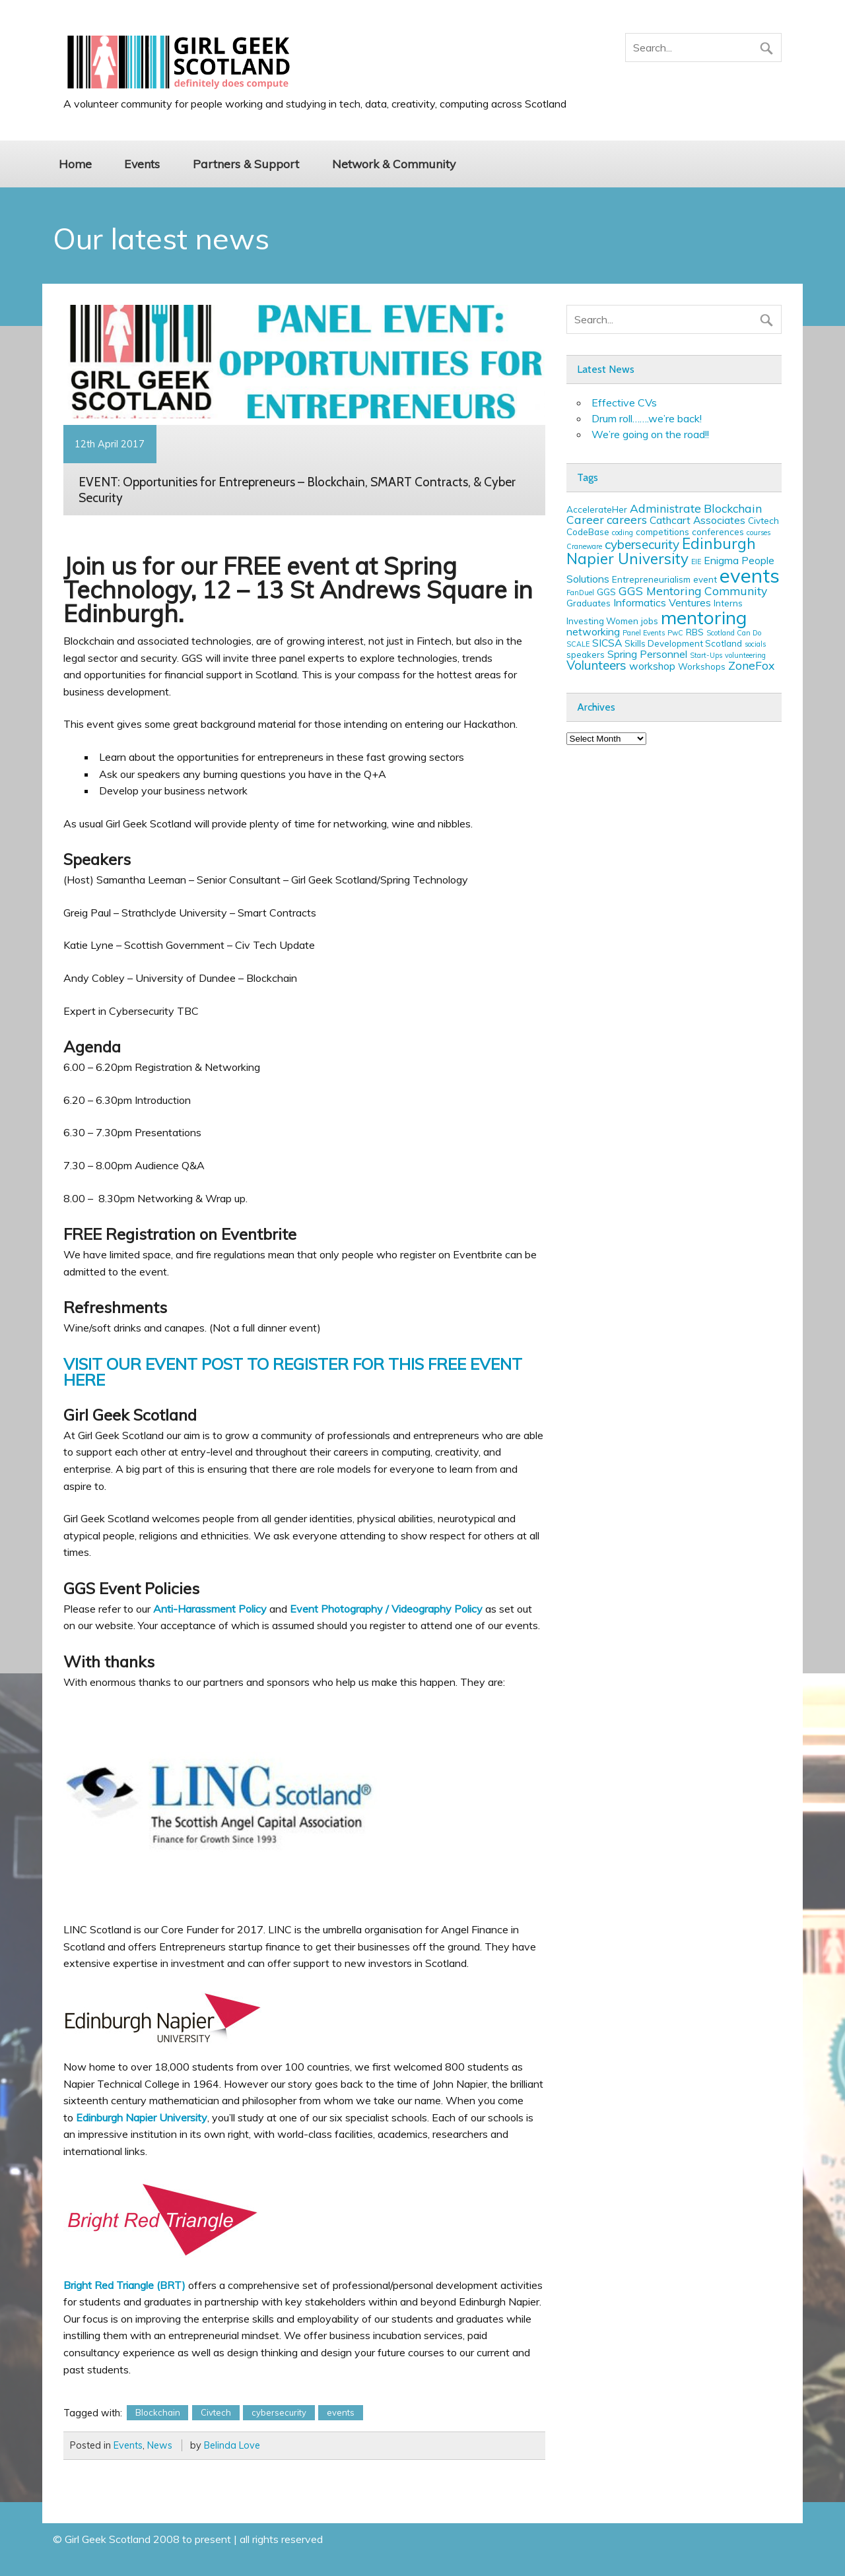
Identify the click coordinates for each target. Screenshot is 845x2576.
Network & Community (394, 163)
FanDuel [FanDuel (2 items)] (580, 592)
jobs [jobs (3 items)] (649, 621)
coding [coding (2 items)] (622, 532)
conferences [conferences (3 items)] (718, 532)
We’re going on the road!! (650, 434)
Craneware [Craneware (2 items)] (584, 546)
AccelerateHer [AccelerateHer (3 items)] (596, 509)
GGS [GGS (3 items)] (606, 592)
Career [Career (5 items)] (585, 519)
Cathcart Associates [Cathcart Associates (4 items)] (697, 520)
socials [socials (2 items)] (755, 644)
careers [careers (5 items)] (627, 519)
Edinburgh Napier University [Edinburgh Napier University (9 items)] (661, 551)
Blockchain (157, 2412)
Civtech (216, 2412)
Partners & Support (246, 163)
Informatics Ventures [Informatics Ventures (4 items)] (662, 602)
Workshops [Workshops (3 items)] (702, 666)
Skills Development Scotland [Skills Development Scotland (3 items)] (683, 643)
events (341, 2412)
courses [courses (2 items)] (758, 532)
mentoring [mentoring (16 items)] (704, 617)
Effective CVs (624, 402)
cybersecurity (279, 2412)
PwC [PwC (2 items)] (675, 632)
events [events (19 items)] (750, 575)
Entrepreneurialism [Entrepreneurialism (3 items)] (651, 579)
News (159, 2445)
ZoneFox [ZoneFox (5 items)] (751, 665)
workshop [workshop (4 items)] (652, 665)
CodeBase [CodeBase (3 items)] (587, 532)
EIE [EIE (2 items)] (696, 561)
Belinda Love (232, 2445)
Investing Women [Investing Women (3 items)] (602, 621)
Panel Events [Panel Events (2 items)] (644, 632)
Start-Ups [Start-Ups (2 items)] (706, 655)
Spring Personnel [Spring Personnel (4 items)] (647, 653)
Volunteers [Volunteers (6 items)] (596, 665)
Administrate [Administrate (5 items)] (665, 508)
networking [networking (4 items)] (593, 631)
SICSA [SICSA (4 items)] (607, 642)
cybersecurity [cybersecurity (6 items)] (642, 544)
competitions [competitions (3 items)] (662, 532)
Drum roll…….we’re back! (647, 418)
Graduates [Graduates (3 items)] (588, 603)
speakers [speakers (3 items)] (585, 654)
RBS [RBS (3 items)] (695, 632)
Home (75, 163)
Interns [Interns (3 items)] (728, 603)
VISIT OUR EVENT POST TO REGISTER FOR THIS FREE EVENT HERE (292, 1372)
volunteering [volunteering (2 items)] (745, 655)
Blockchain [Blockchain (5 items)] (733, 508)
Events (142, 163)
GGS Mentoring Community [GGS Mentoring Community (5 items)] (693, 590)
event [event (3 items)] (705, 579)
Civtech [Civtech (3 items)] (763, 520)
